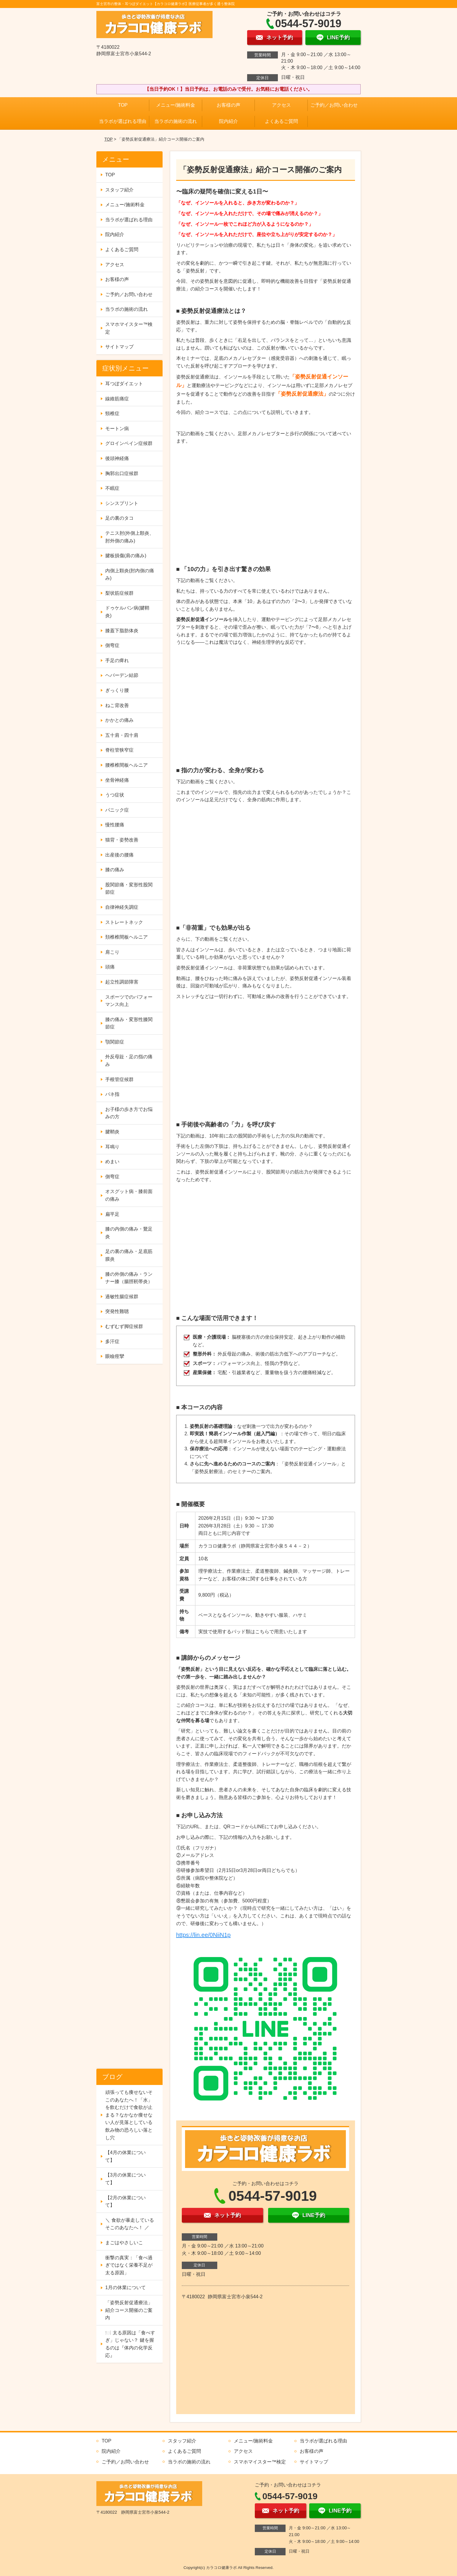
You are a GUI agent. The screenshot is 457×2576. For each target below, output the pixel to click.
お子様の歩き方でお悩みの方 (129, 1113)
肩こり (112, 952)
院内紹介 (228, 121)
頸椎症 (112, 413)
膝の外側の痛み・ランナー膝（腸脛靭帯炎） (129, 1278)
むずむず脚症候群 (124, 1326)
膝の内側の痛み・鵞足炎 (129, 1232)
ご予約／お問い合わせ (334, 105)
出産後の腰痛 (119, 854)
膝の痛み (114, 869)
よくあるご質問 (281, 121)
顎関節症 (114, 1041)
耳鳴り (112, 1146)
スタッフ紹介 (119, 189)
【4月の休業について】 (125, 2156)
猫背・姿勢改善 (121, 839)
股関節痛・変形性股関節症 (129, 888)
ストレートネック (124, 922)
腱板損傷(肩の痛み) (125, 555)
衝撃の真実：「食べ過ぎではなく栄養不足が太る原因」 (129, 2265)
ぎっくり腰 (117, 690)
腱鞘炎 (112, 1131)
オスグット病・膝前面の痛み (129, 1195)
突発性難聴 (117, 1311)
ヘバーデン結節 (121, 675)
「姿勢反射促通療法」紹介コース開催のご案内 (129, 2310)
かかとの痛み (119, 720)
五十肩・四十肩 (121, 735)
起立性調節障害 (121, 981)
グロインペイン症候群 (129, 443)
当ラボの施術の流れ (175, 121)
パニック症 (117, 809)
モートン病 (117, 428)
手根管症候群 (119, 1079)
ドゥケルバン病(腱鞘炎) (127, 611)
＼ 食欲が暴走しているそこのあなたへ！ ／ (129, 2224)
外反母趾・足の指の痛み (129, 1060)
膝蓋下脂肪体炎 (121, 630)
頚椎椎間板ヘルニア (126, 937)
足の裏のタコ (119, 518)
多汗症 (112, 1341)
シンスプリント (121, 503)
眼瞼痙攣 (114, 1356)
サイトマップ (119, 346)
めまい (112, 1161)
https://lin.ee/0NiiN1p (203, 1935)
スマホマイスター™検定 (129, 328)
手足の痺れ (117, 660)
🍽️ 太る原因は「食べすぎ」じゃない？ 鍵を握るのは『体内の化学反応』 (130, 2344)
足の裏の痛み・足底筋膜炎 (129, 1255)
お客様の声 (228, 105)
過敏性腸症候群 (121, 1296)
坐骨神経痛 (117, 780)
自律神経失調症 (121, 907)
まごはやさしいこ (124, 2242)
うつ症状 (114, 794)
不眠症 (112, 488)
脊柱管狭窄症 (119, 750)
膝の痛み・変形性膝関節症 (129, 1023)
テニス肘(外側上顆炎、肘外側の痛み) (129, 537)
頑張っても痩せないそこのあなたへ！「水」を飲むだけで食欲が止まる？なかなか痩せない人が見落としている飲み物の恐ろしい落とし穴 (129, 2115)
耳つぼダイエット (124, 383)
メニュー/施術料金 (175, 105)
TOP (123, 105)
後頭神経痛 (117, 458)
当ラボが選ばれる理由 (122, 121)
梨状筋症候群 (119, 593)
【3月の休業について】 (125, 2178)
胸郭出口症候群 (121, 473)
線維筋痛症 (117, 398)
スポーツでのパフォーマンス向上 (129, 1000)
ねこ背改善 (117, 705)
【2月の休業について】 (125, 2201)
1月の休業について (125, 2287)
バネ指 (112, 1094)
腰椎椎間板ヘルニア (126, 765)
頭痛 (110, 966)
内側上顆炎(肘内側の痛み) (129, 574)
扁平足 (112, 1214)
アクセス (281, 105)
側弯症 (112, 645)
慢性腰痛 (114, 824)
